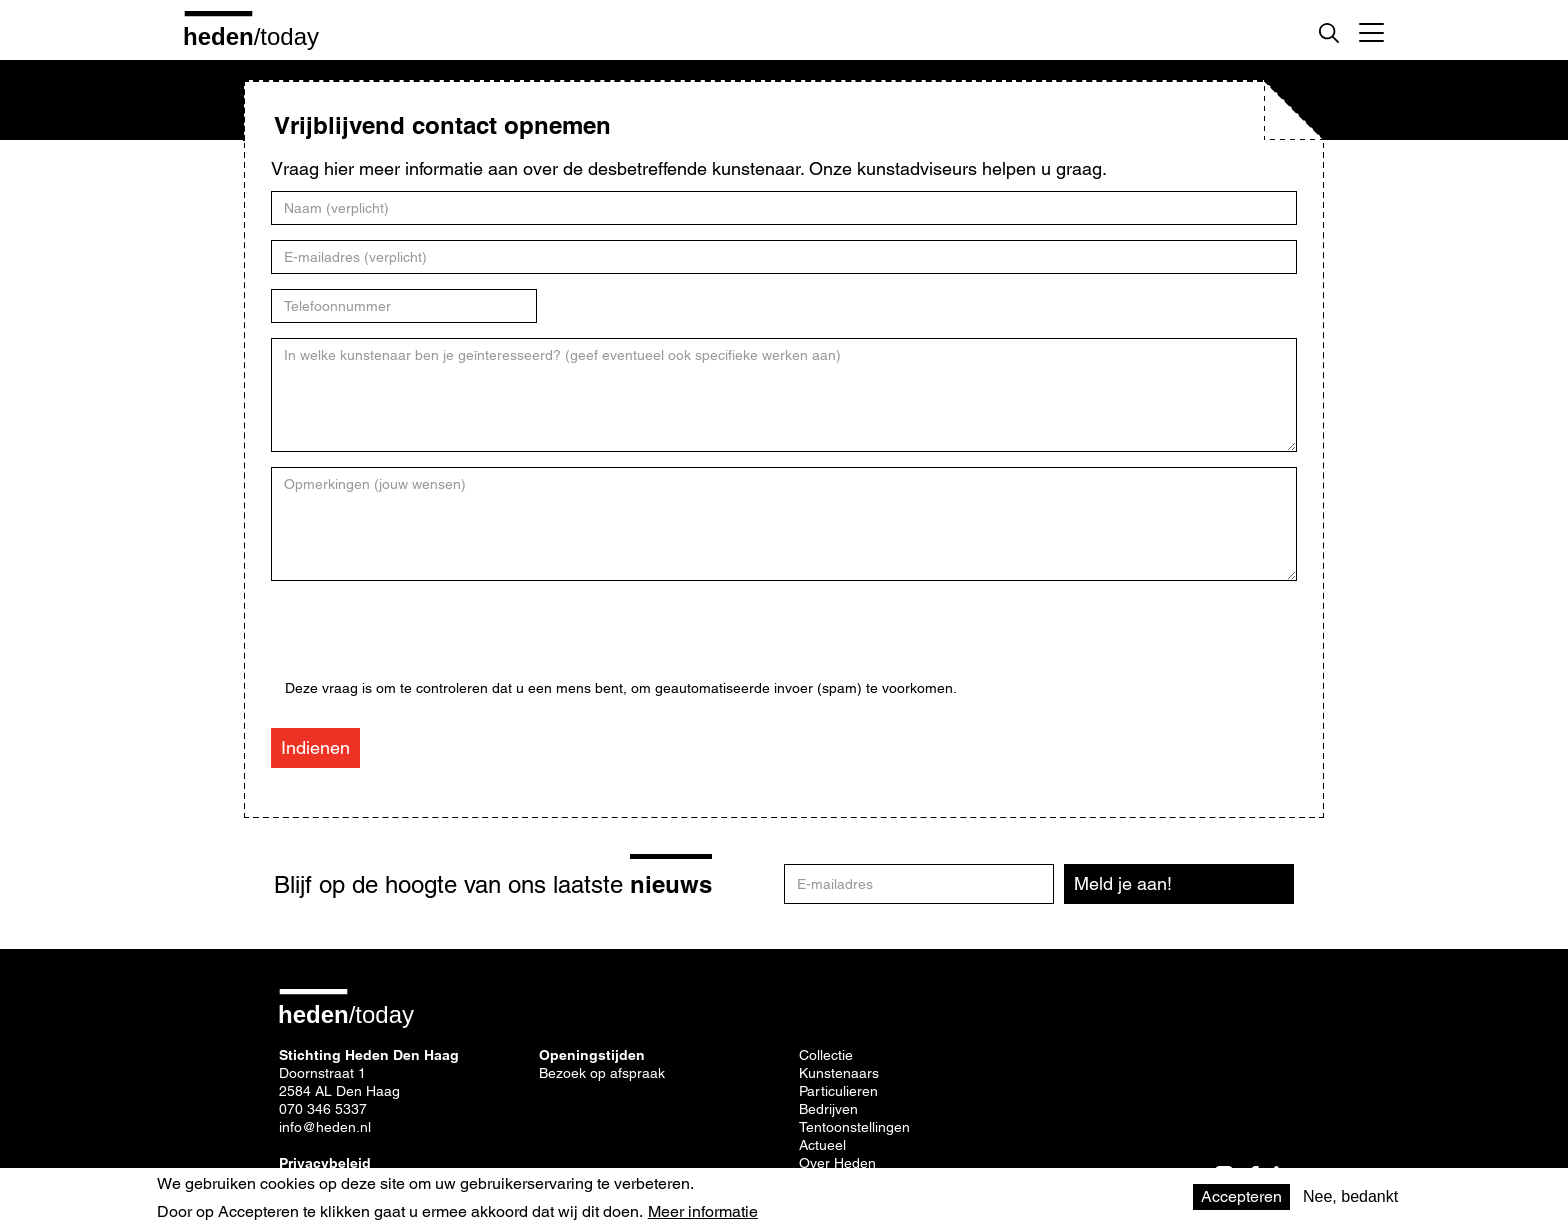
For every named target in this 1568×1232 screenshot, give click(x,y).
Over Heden (837, 1163)
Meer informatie (703, 1212)
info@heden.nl (325, 1127)
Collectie (826, 1055)
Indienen (315, 747)
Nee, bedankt (1350, 1196)
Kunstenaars (839, 1073)
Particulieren (838, 1091)
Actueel (822, 1145)
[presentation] (437, 641)
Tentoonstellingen (854, 1127)
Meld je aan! (1123, 883)
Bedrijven (828, 1109)
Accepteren (1241, 1196)
